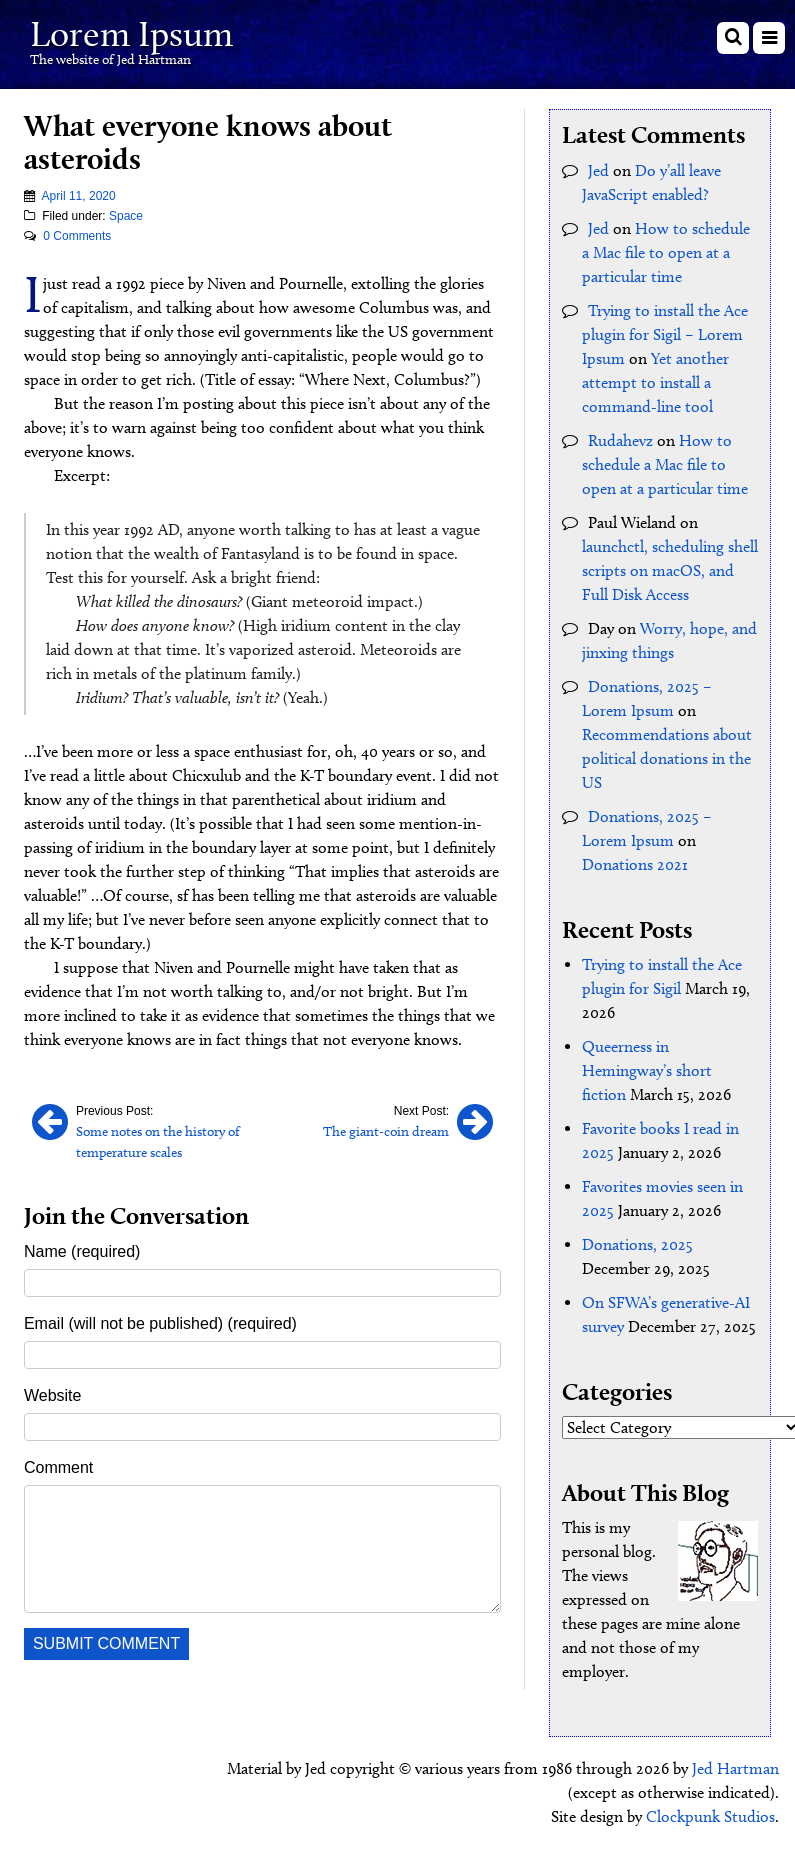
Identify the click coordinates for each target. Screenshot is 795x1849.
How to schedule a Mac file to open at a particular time (666, 252)
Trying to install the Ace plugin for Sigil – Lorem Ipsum (665, 334)
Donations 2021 (635, 864)
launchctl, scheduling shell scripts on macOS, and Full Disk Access (670, 570)
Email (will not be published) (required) (160, 1323)
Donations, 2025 (637, 1244)
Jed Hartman (735, 1768)
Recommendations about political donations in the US (667, 758)
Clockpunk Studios (710, 1816)
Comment (58, 1467)
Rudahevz (620, 440)
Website (53, 1395)
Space (126, 216)
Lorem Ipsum (131, 33)
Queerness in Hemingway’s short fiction (647, 1070)
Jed (598, 170)
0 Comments (77, 236)
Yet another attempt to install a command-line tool (655, 382)
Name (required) (82, 1251)
